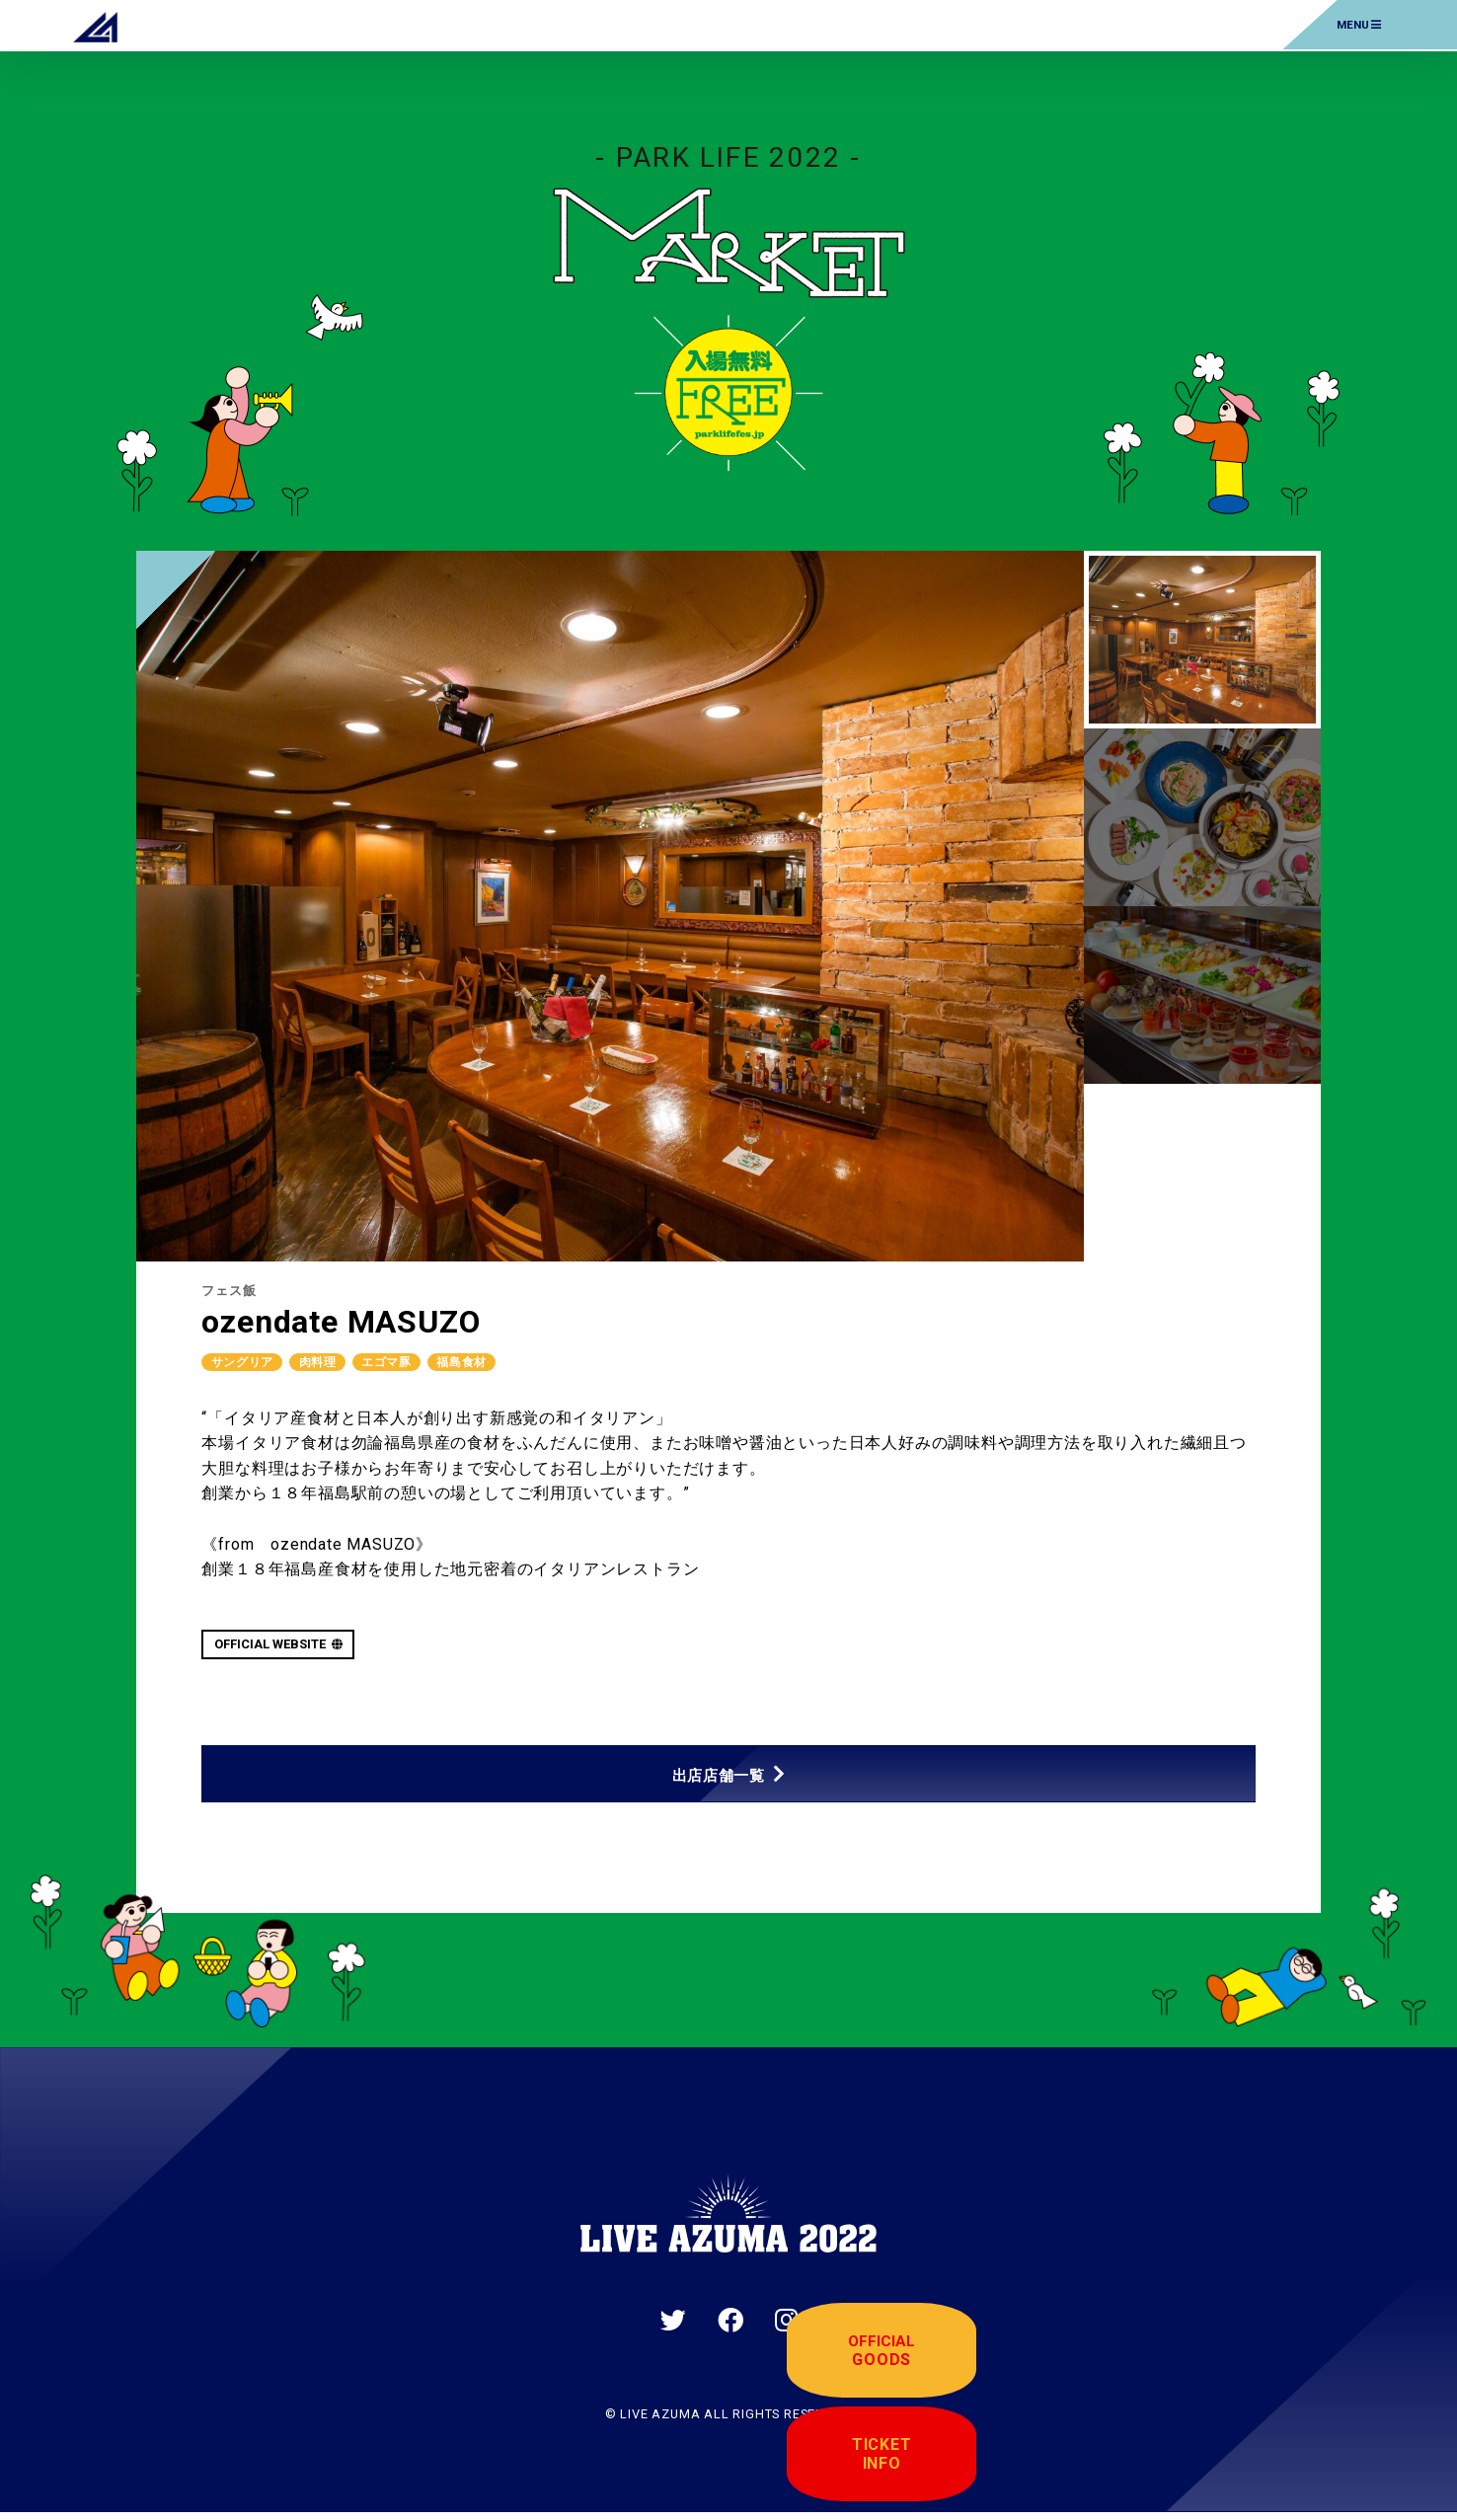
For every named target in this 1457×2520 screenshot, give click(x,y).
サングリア (246, 1361)
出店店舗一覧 (718, 1778)
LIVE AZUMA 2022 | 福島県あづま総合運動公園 (95, 24)
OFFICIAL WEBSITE (278, 1645)
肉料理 (328, 1361)
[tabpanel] (610, 906)
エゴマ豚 (403, 1361)
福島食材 (486, 1361)
